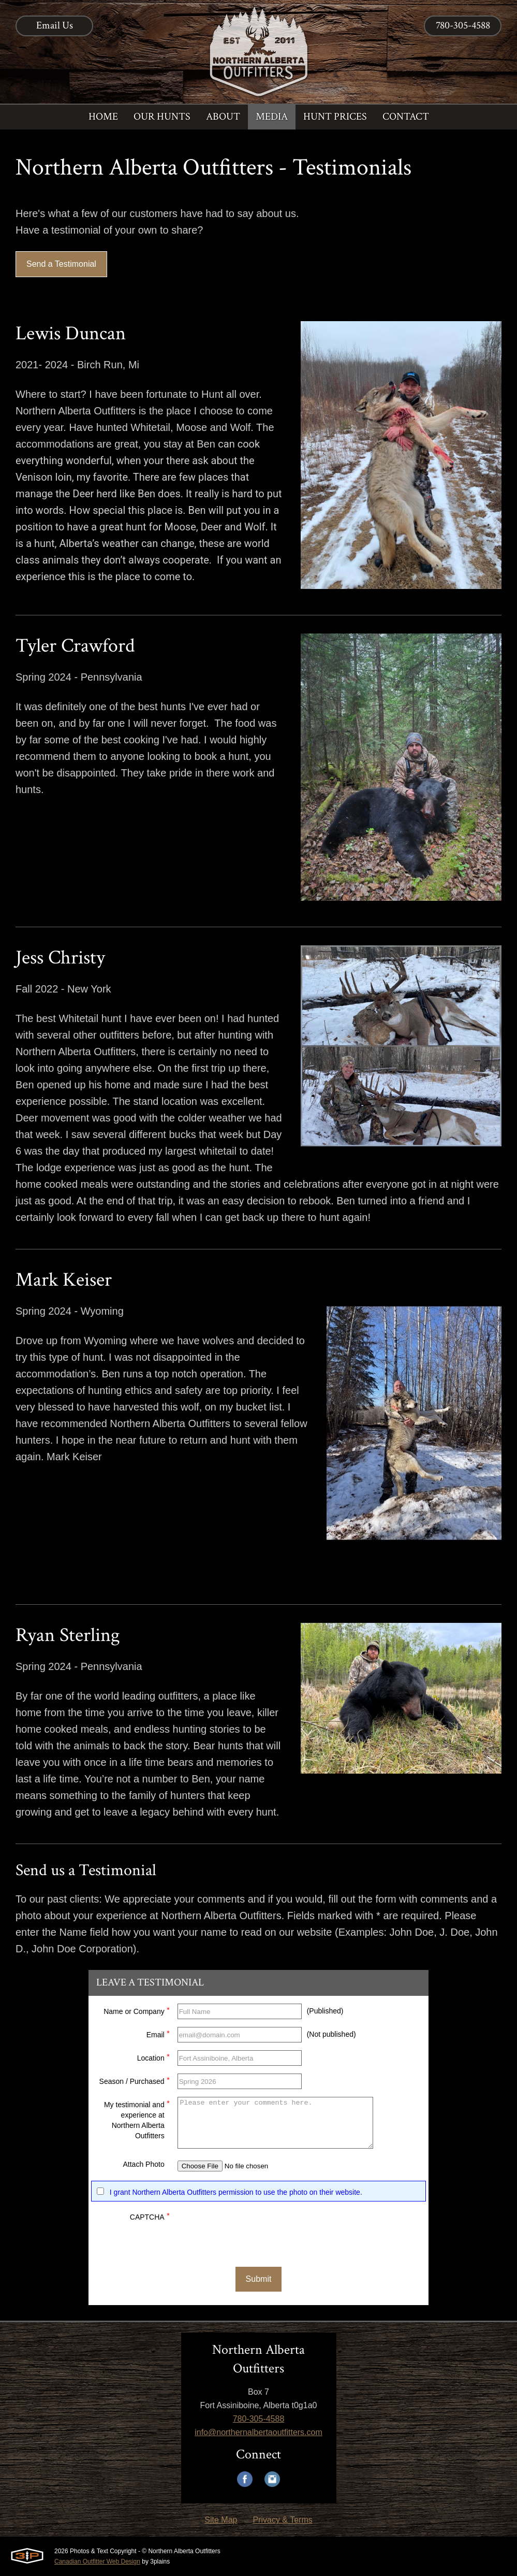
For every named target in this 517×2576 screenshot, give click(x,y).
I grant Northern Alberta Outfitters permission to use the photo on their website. (236, 2192)
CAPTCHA (150, 2215)
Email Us (54, 25)
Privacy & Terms (282, 2519)
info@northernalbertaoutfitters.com (258, 2432)
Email (158, 2033)
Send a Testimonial (61, 264)
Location (153, 2056)
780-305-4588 (463, 25)
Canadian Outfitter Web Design (97, 2561)
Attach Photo (144, 2164)
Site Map (220, 2519)
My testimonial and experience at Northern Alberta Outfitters (137, 2119)
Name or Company (137, 2010)
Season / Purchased (134, 2080)
